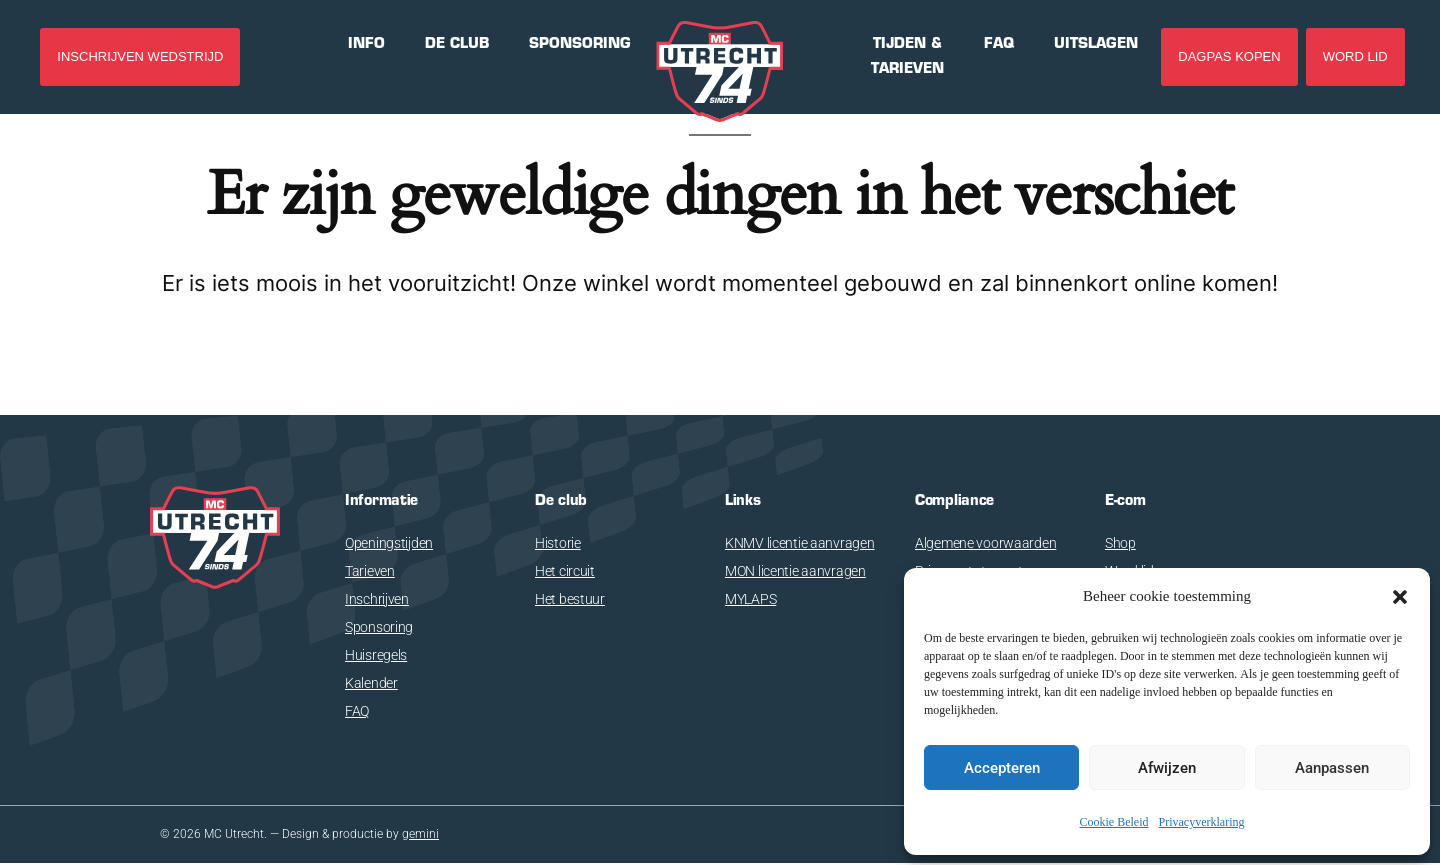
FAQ (357, 711)
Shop (1120, 543)
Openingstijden (389, 543)
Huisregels (376, 655)
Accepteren (1002, 768)
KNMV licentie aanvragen (800, 543)
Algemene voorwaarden (985, 543)
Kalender (371, 683)
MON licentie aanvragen (795, 571)
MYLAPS (750, 599)
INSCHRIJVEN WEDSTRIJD (140, 56)
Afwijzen (1167, 768)
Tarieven (370, 571)
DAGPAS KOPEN (1229, 56)
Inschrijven (377, 599)
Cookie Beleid (1114, 822)
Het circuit (565, 571)
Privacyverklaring (1202, 822)
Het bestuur (570, 599)
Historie (558, 543)
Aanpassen (1332, 768)
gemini (420, 835)
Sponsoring (379, 627)
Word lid (1355, 56)
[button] (1400, 597)
